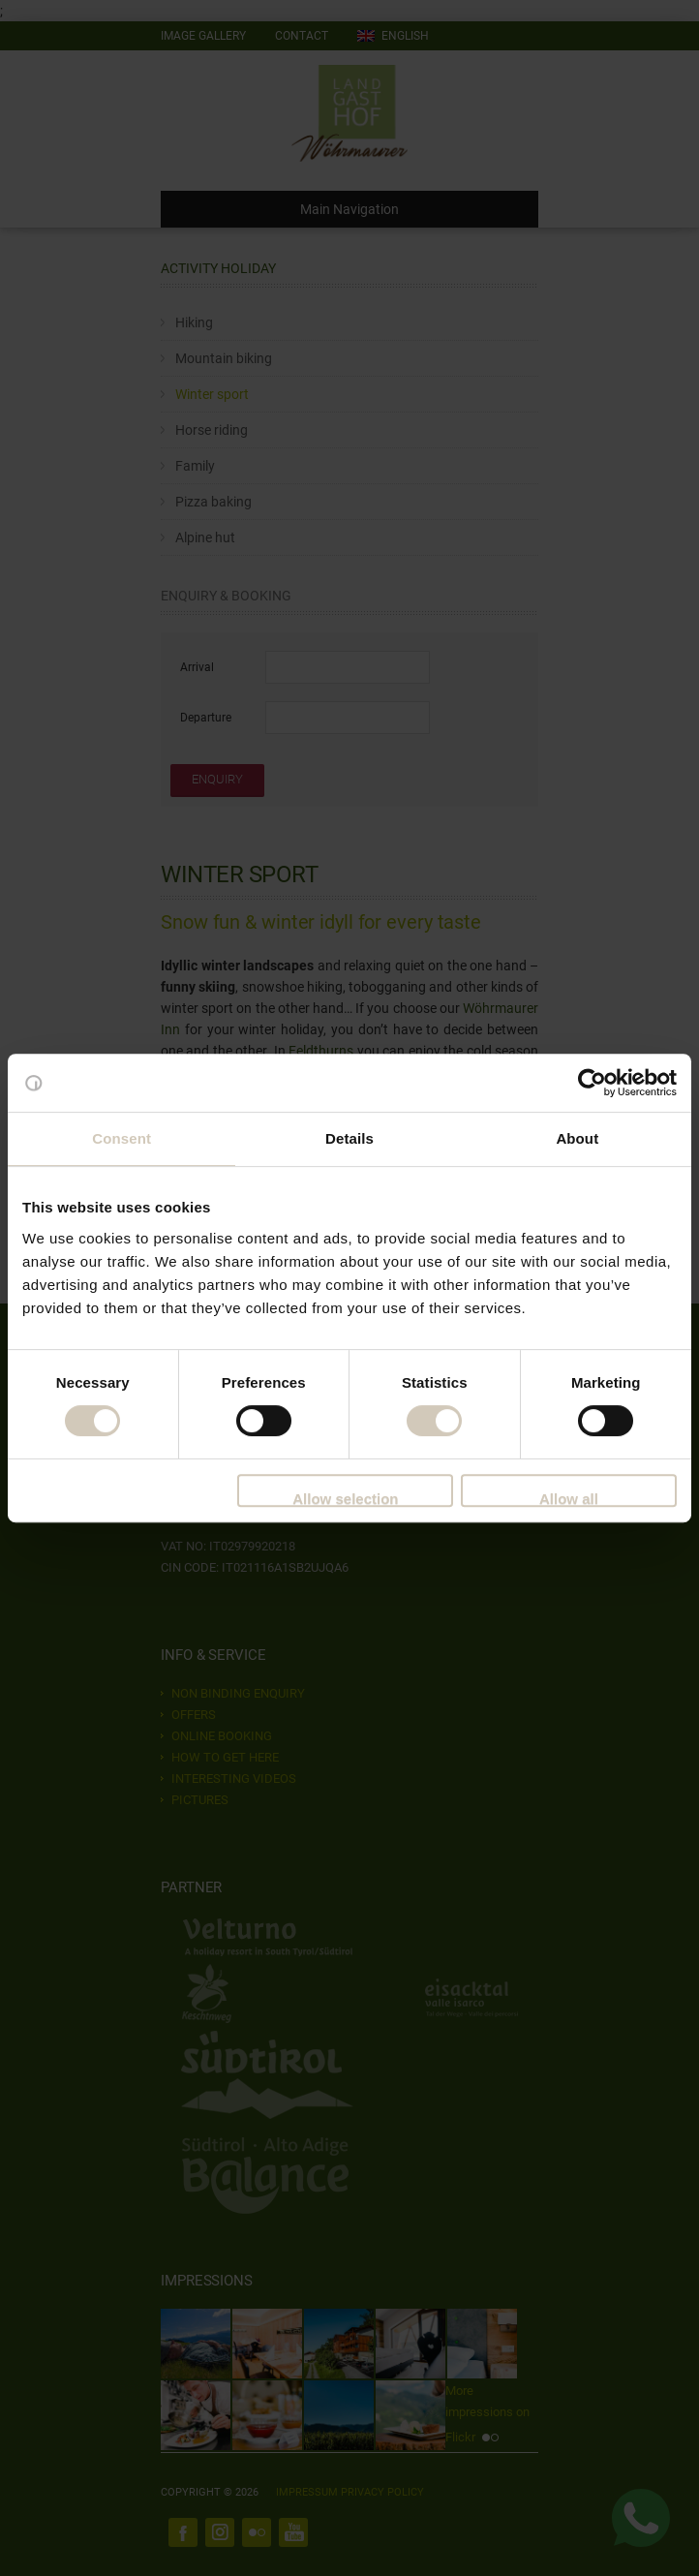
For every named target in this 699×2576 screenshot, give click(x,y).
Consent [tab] (121, 1138)
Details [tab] (349, 1138)
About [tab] (577, 1138)
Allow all (568, 1498)
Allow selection (345, 1498)
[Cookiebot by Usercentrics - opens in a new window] (592, 1082)
